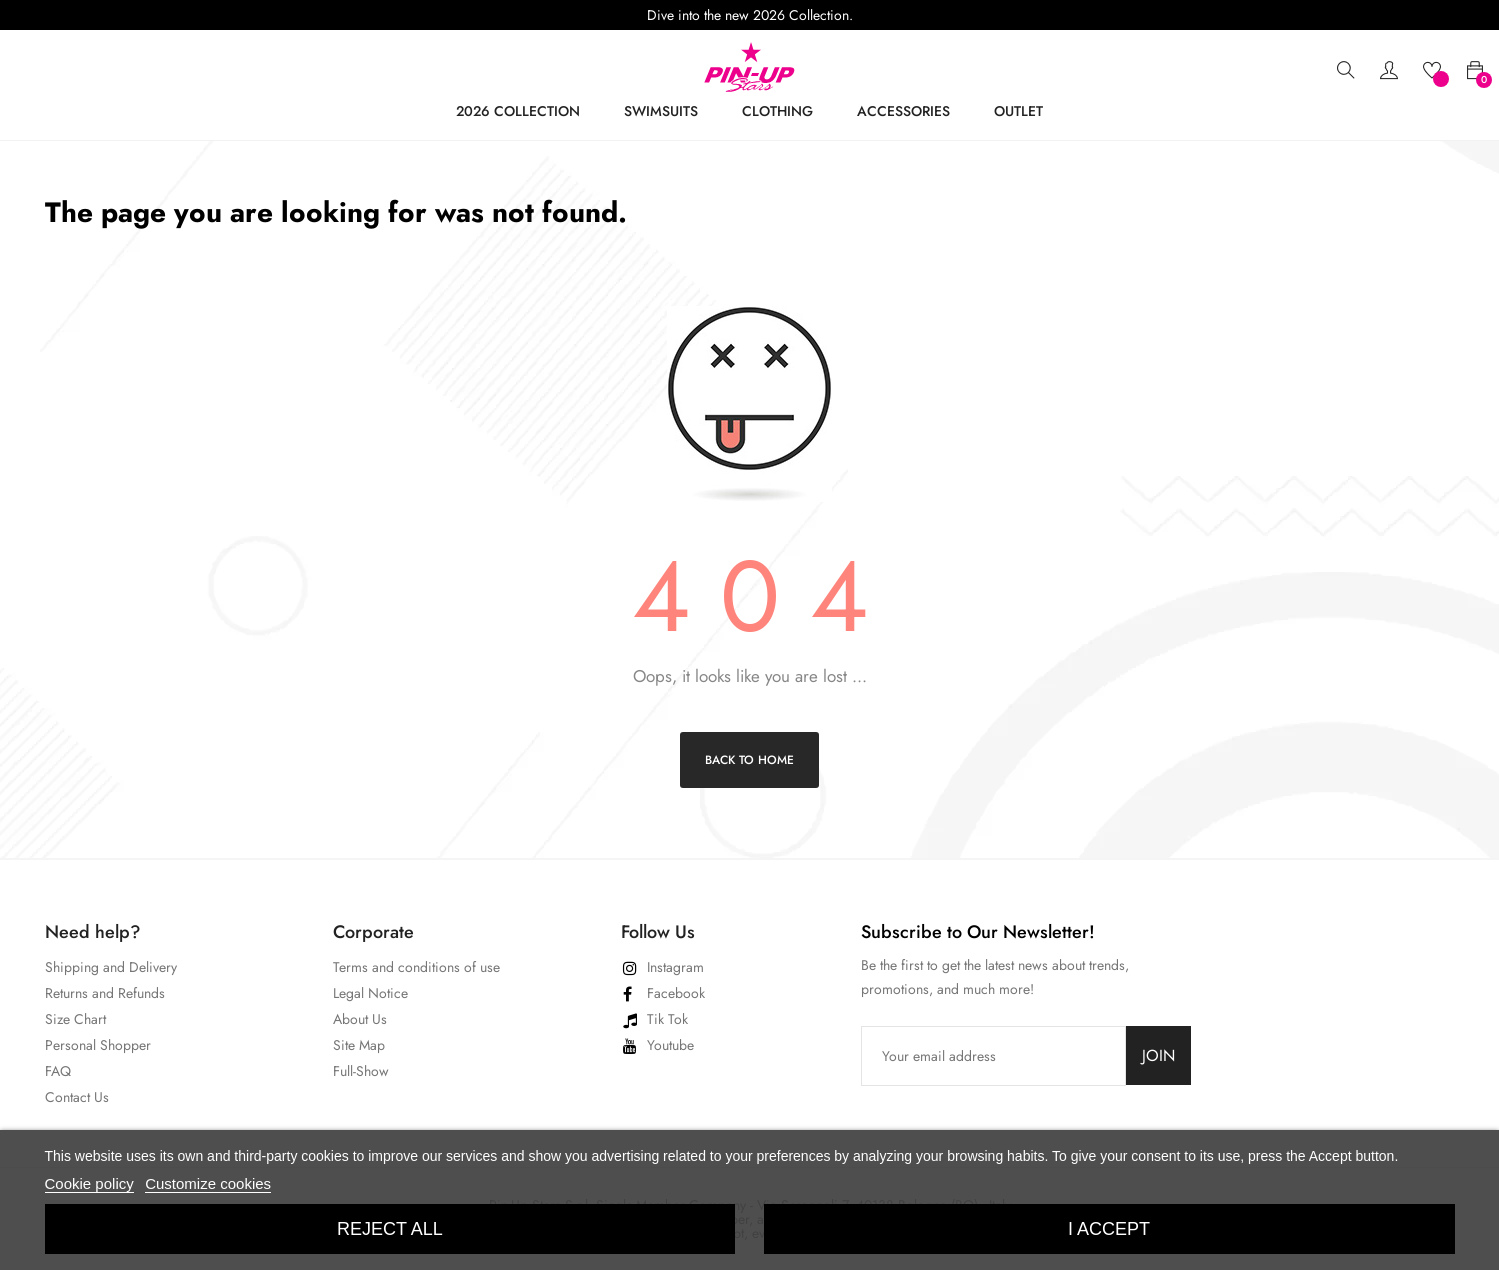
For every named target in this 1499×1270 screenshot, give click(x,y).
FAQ (58, 1071)
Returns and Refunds (105, 993)
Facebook (676, 993)
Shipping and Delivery (111, 967)
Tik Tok (667, 1019)
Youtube (670, 1045)
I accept (1109, 1229)
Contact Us (77, 1097)
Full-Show (361, 1071)
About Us (360, 1019)
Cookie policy (89, 1183)
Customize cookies (208, 1183)
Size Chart (75, 1019)
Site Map (359, 1045)
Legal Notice (370, 993)
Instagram (675, 967)
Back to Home (749, 760)
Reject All (390, 1229)
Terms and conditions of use (416, 967)
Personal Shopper (98, 1045)
